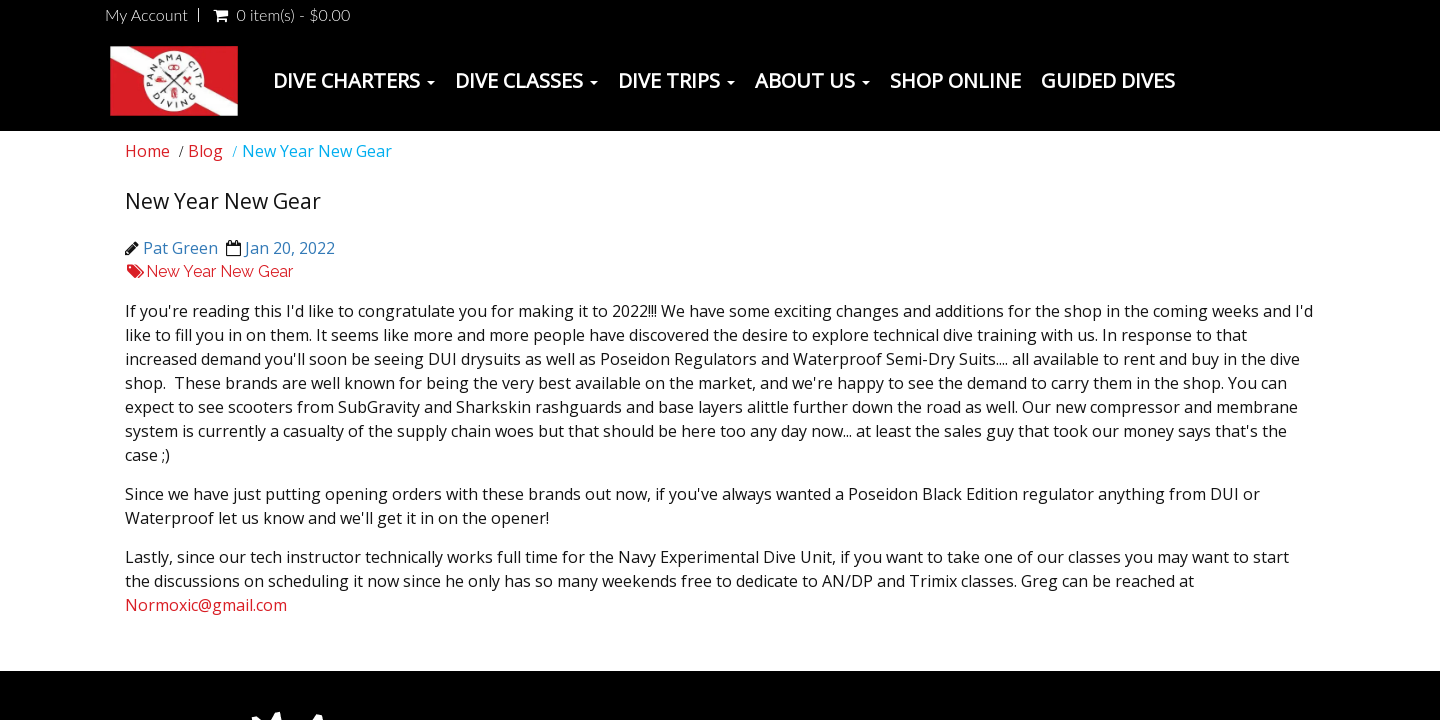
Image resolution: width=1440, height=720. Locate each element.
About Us (812, 80)
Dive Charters (354, 80)
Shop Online (955, 80)
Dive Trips (676, 80)
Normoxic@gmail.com (206, 605)
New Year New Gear (209, 271)
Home (147, 151)
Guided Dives (1108, 80)
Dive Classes (526, 80)
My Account (146, 15)
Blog (205, 151)
